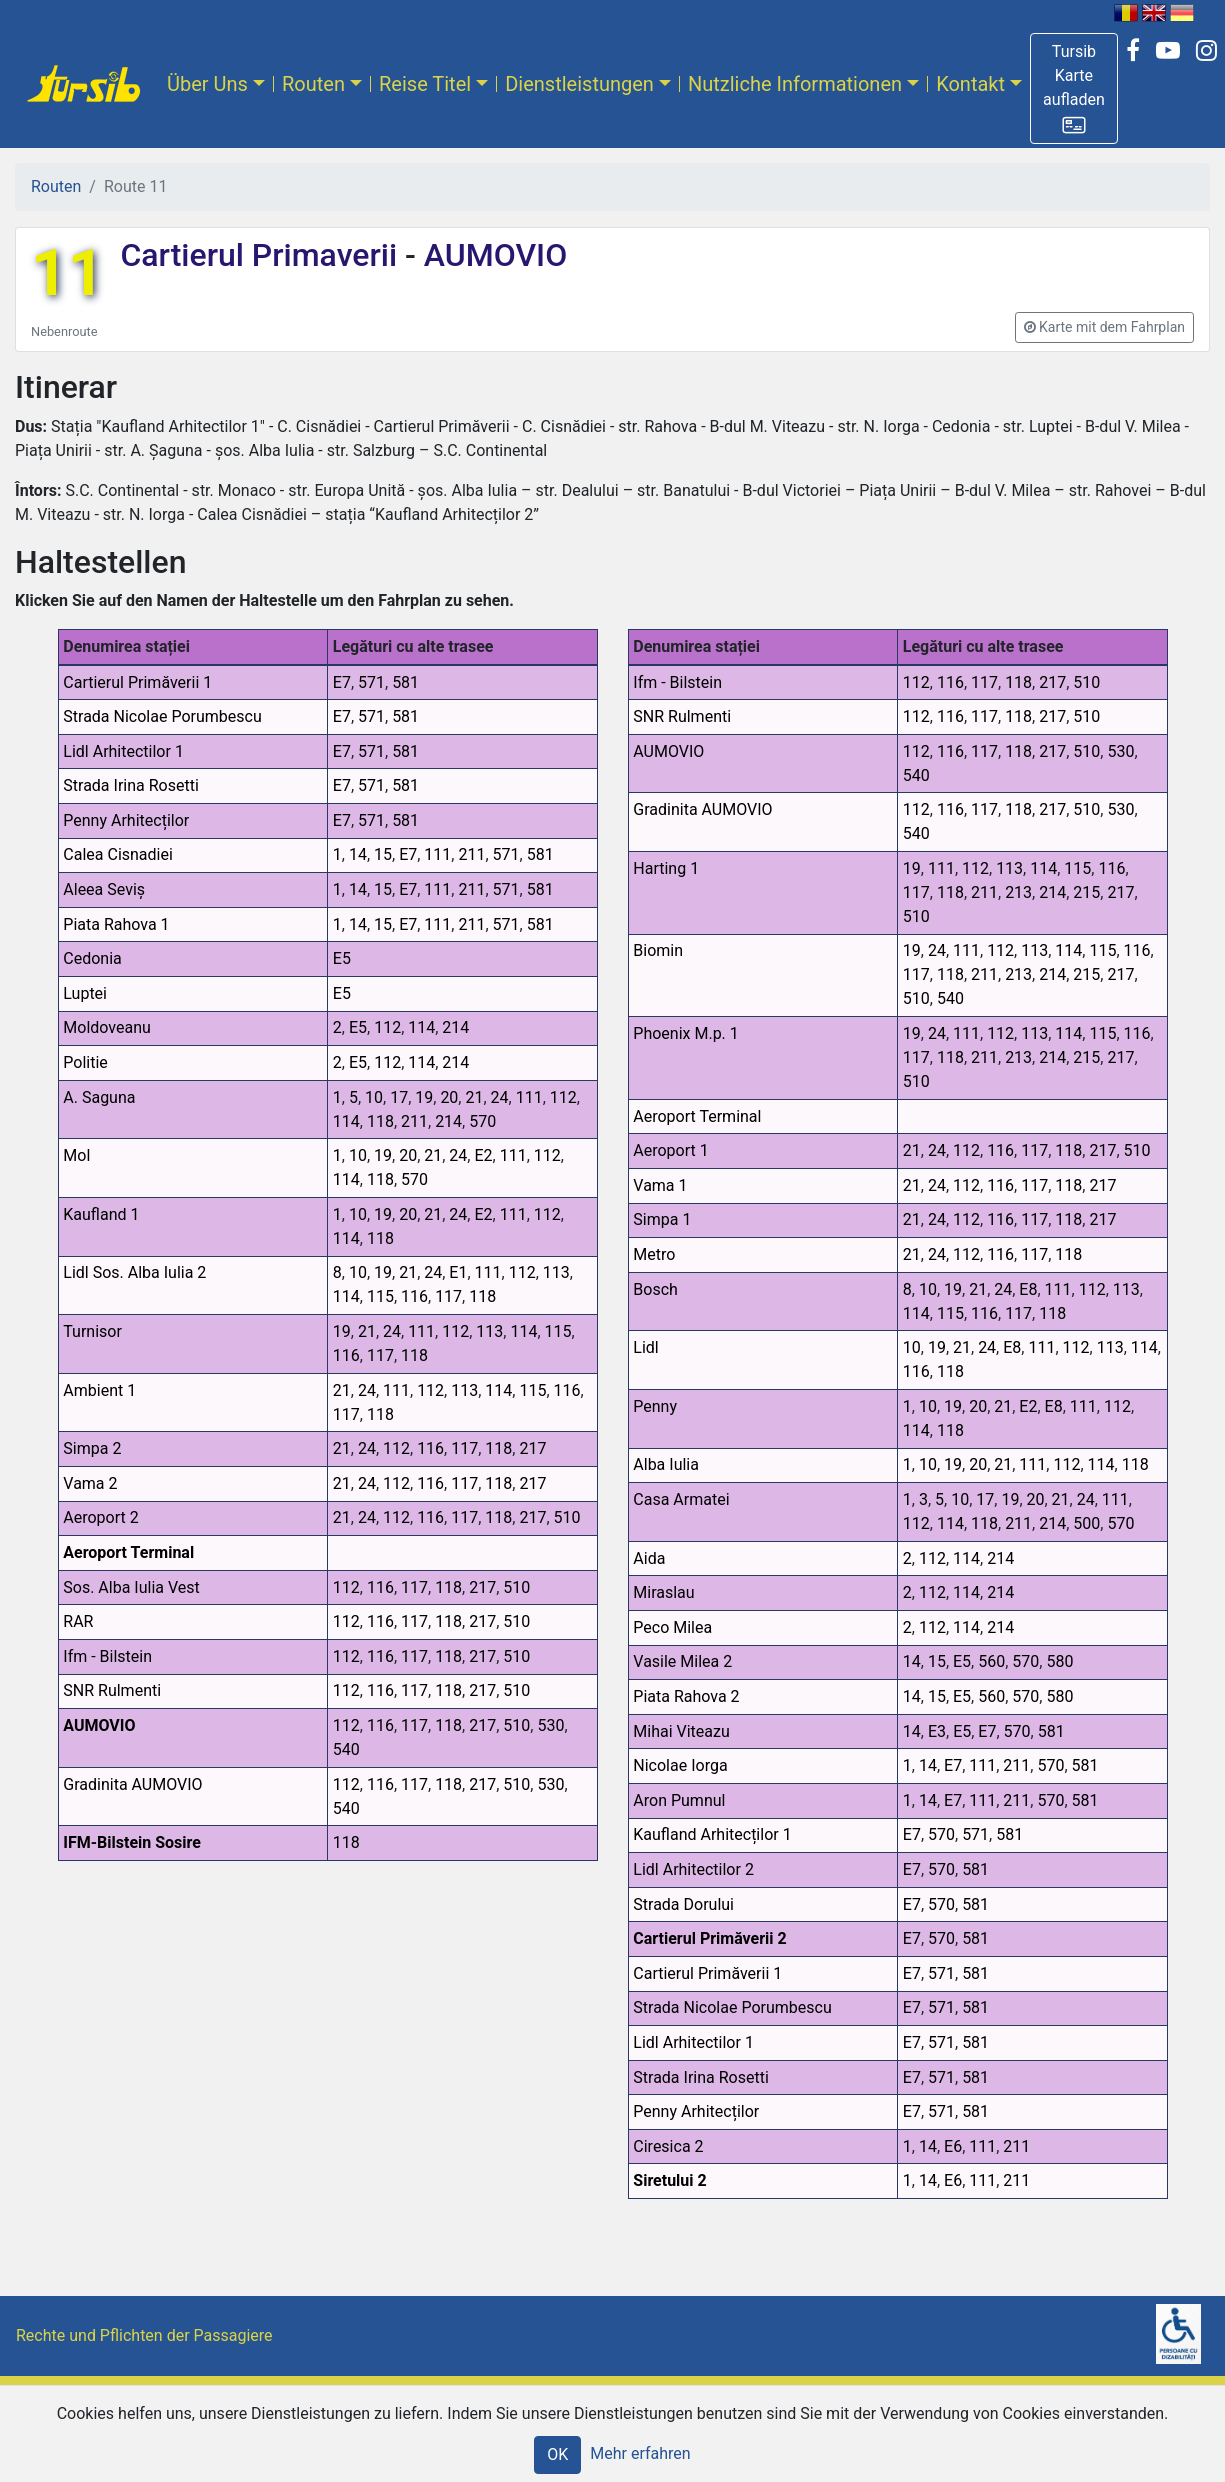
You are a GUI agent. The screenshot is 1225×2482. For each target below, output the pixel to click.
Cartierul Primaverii (262, 255)
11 (67, 273)
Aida (649, 1558)
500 (1086, 1523)
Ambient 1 (99, 1390)
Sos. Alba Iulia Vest (131, 1587)
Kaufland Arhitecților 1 (712, 1834)
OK (557, 2454)
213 (1018, 892)
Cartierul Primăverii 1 (137, 682)
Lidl (645, 1347)
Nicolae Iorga (680, 1765)
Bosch (655, 1289)
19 (424, 1097)
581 (405, 682)
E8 (1028, 1289)
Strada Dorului (683, 1904)
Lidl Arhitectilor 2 (693, 1869)
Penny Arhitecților (126, 820)
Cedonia (92, 958)
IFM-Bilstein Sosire (132, 1842)
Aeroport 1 (670, 1150)
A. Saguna (99, 1097)
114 (421, 1027)
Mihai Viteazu (681, 1731)
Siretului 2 (669, 2180)
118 (380, 1121)
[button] (1074, 88)
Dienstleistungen (579, 84)
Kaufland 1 (101, 1214)
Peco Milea (672, 1627)
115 (380, 1296)
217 (532, 1448)
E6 (953, 2146)
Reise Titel (425, 84)
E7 (342, 682)
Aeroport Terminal (128, 1552)
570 (482, 1121)
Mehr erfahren (640, 2453)
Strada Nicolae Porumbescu (162, 716)
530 (550, 1725)
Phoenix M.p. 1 (686, 1033)
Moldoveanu (107, 1027)
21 (474, 1097)
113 (556, 1272)
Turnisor (92, 1331)
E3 (937, 1731)
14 (358, 854)
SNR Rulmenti (112, 1690)
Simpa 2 (92, 1448)
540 (346, 1749)
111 (437, 854)
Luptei (85, 993)
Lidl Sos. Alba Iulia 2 (134, 1272)
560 (991, 1661)
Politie (85, 1062)
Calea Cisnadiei (118, 854)
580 (1059, 1661)
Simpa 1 (662, 1219)
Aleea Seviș (104, 889)
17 (399, 1097)
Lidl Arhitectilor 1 (123, 751)
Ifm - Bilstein (107, 1656)
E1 (458, 1272)
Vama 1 (660, 1185)
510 (567, 1517)
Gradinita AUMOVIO (132, 1784)
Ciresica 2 (668, 2146)
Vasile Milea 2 (682, 1661)
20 (449, 1097)
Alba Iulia (666, 1464)
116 (414, 1296)
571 (371, 682)
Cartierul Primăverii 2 (709, 1938)
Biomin (658, 950)
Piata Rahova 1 (116, 924)
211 (471, 854)
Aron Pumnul (679, 1800)
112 (387, 1027)
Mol (76, 1155)
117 (448, 1296)
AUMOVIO (491, 255)
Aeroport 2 (100, 1517)
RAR (78, 1621)
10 (374, 1097)
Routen (313, 84)
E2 (483, 1155)
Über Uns (207, 84)
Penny (655, 1406)
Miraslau (663, 1592)
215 (1086, 892)
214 (455, 1027)
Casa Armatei (681, 1499)
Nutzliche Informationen (795, 84)
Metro (654, 1254)
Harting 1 (666, 868)
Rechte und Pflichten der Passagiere (144, 2335)
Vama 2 (90, 1483)
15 (383, 854)
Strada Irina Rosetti (131, 785)
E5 (342, 958)
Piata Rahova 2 (686, 1696)
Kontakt (970, 84)
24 (500, 1097)
